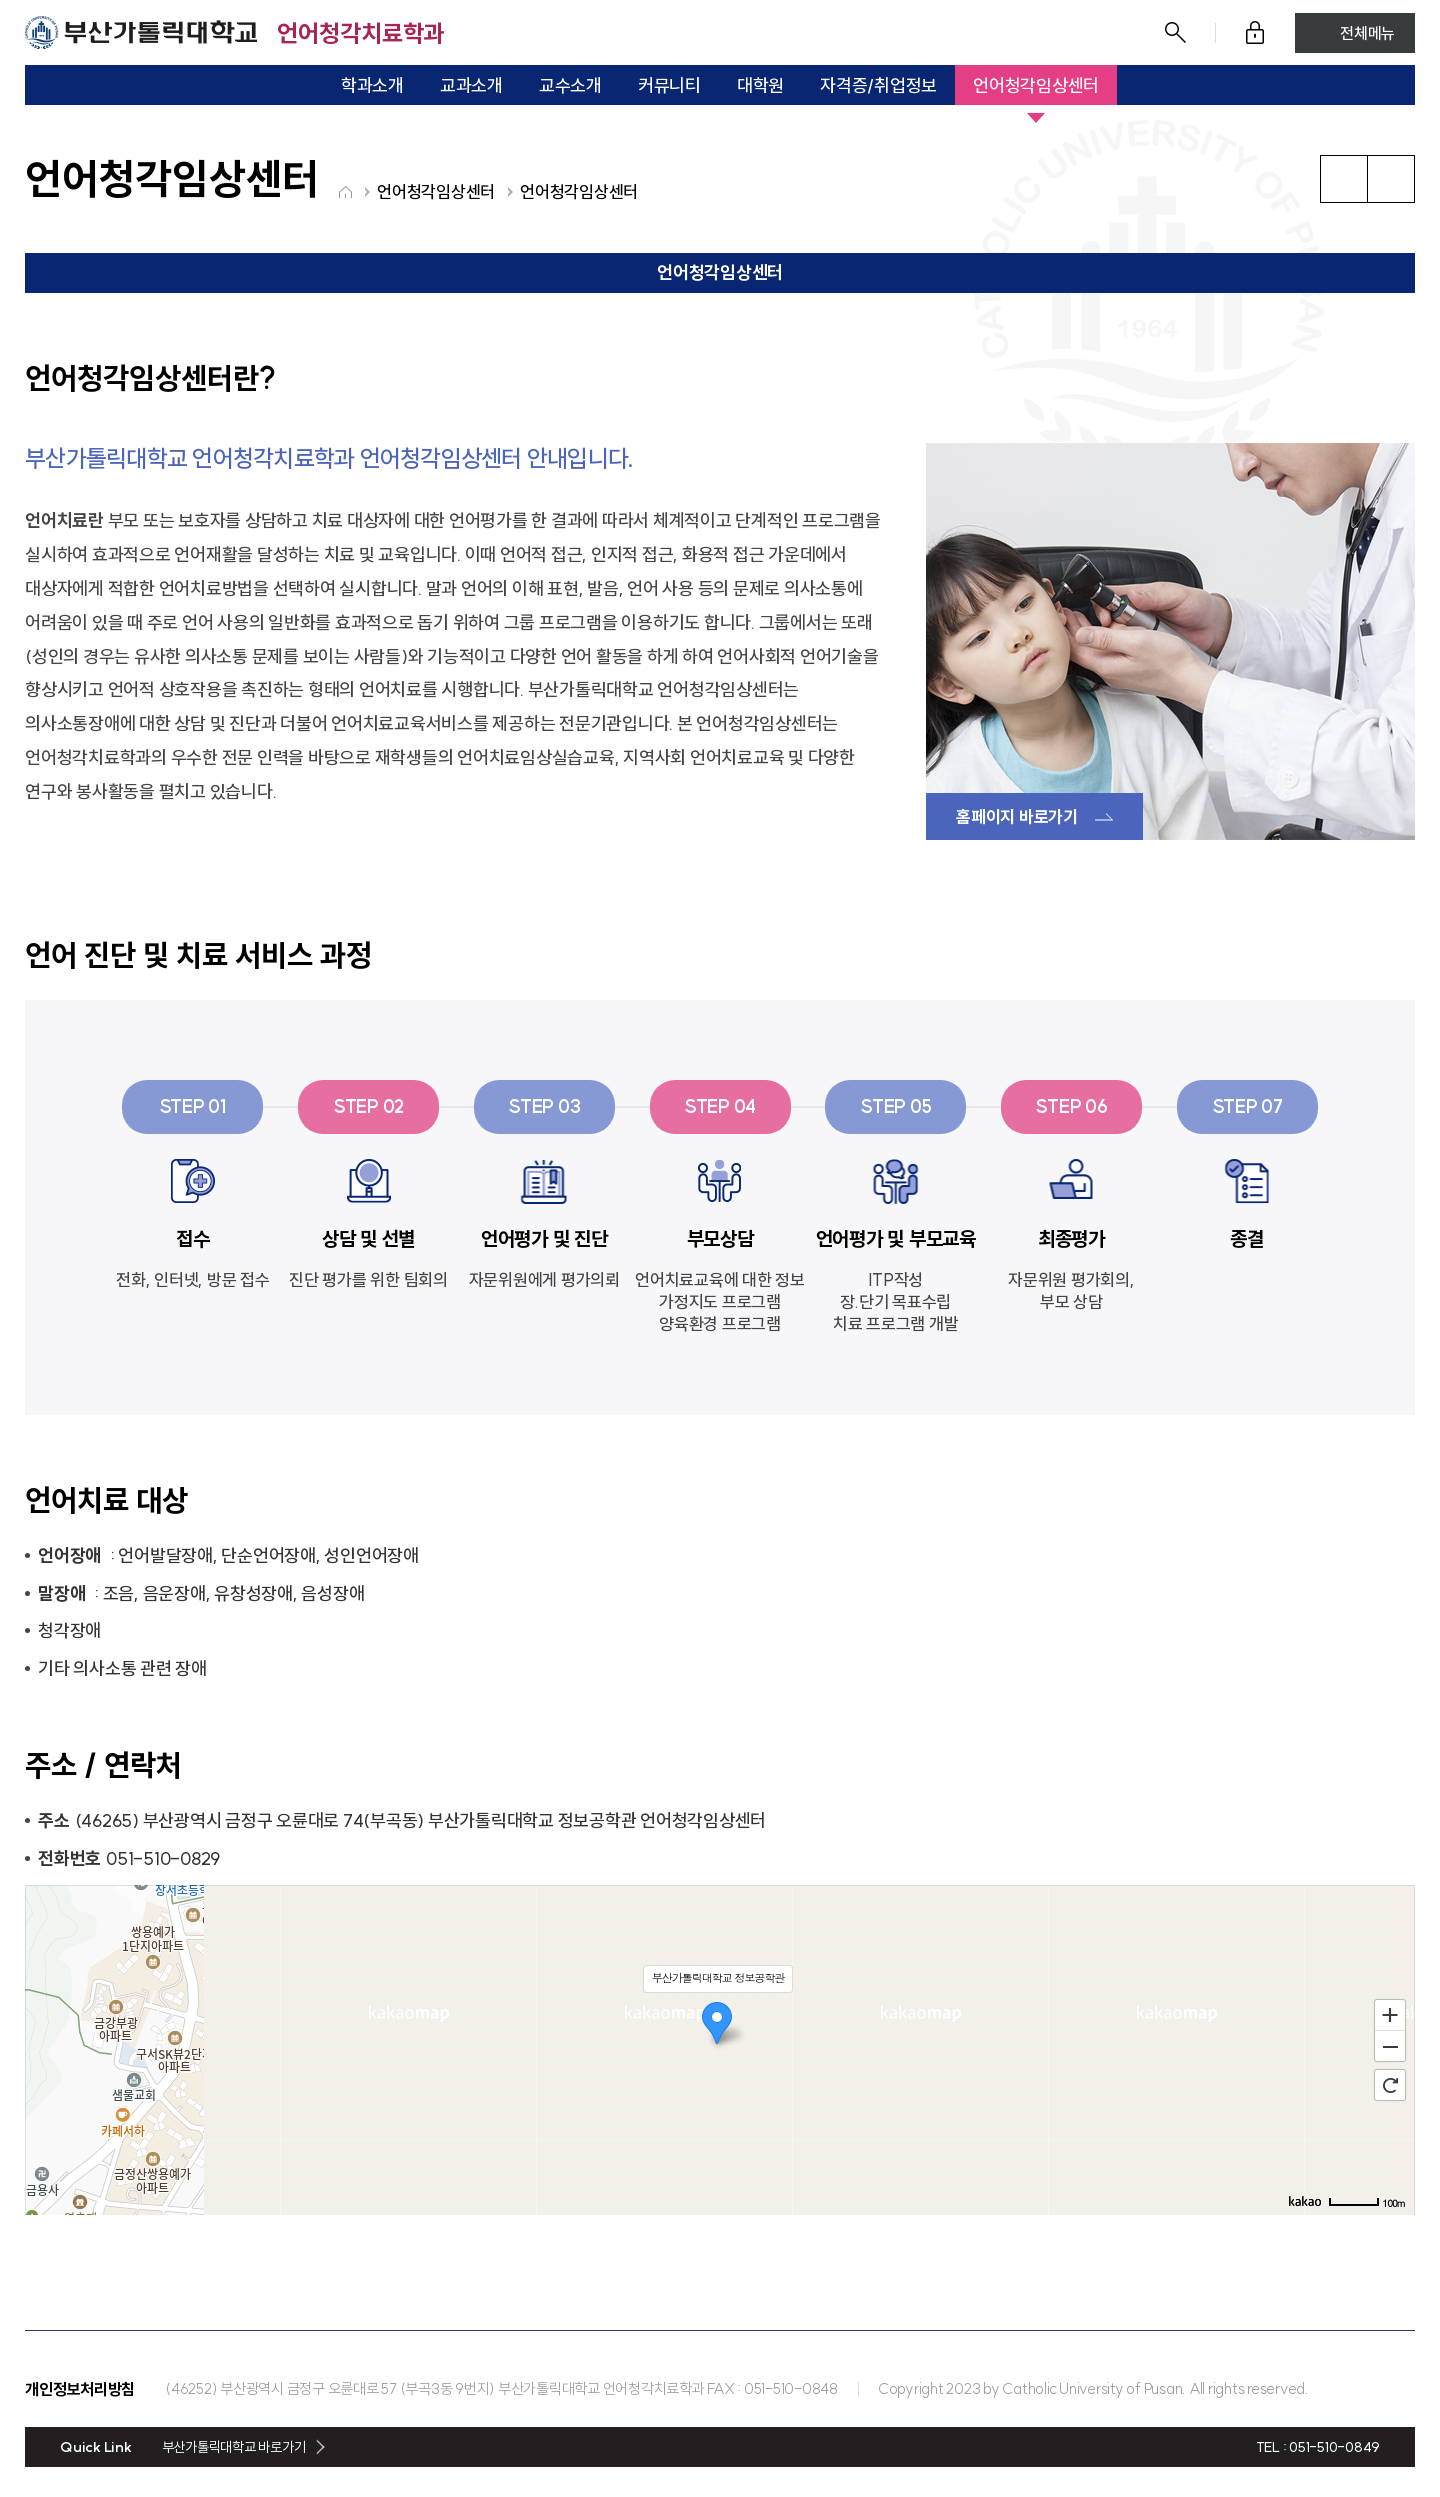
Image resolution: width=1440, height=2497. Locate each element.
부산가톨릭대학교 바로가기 (234, 2447)
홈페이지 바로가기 (1017, 816)
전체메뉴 (1367, 33)
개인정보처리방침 (80, 2389)
